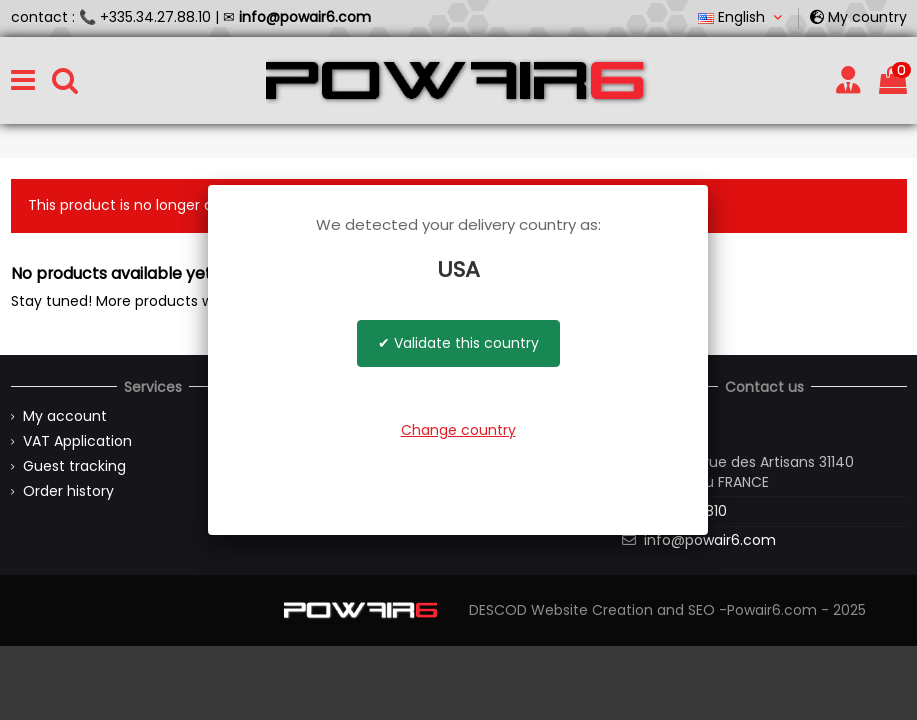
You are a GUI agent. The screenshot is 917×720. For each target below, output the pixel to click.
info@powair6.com (710, 540)
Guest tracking (74, 466)
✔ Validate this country (458, 343)
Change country (458, 430)
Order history (68, 491)
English (742, 17)
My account (65, 416)
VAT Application (77, 441)
